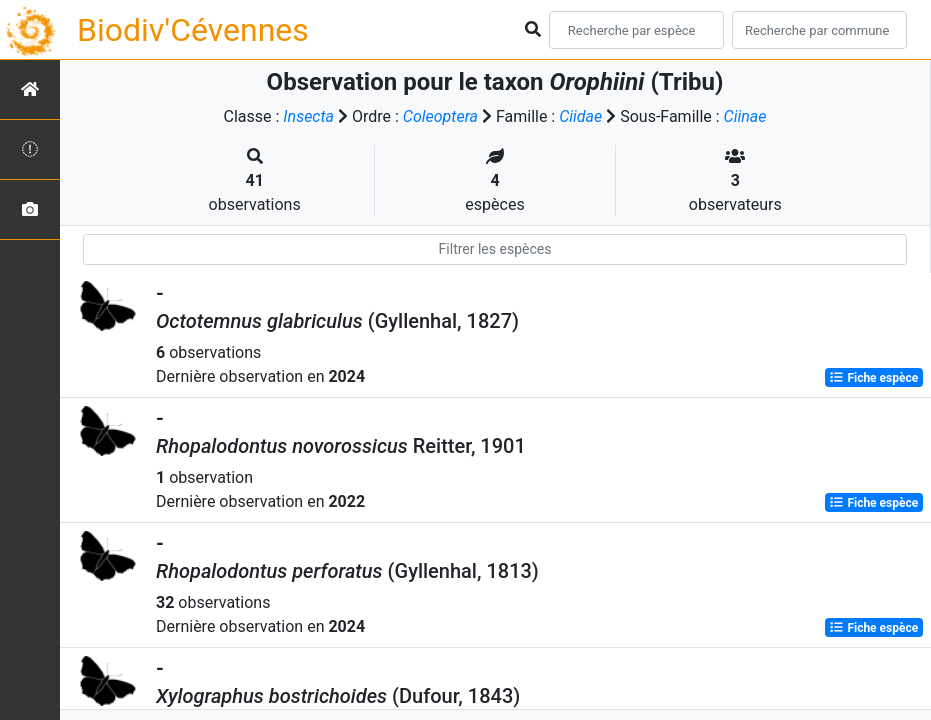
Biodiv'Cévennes (193, 30)
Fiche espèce (873, 378)
